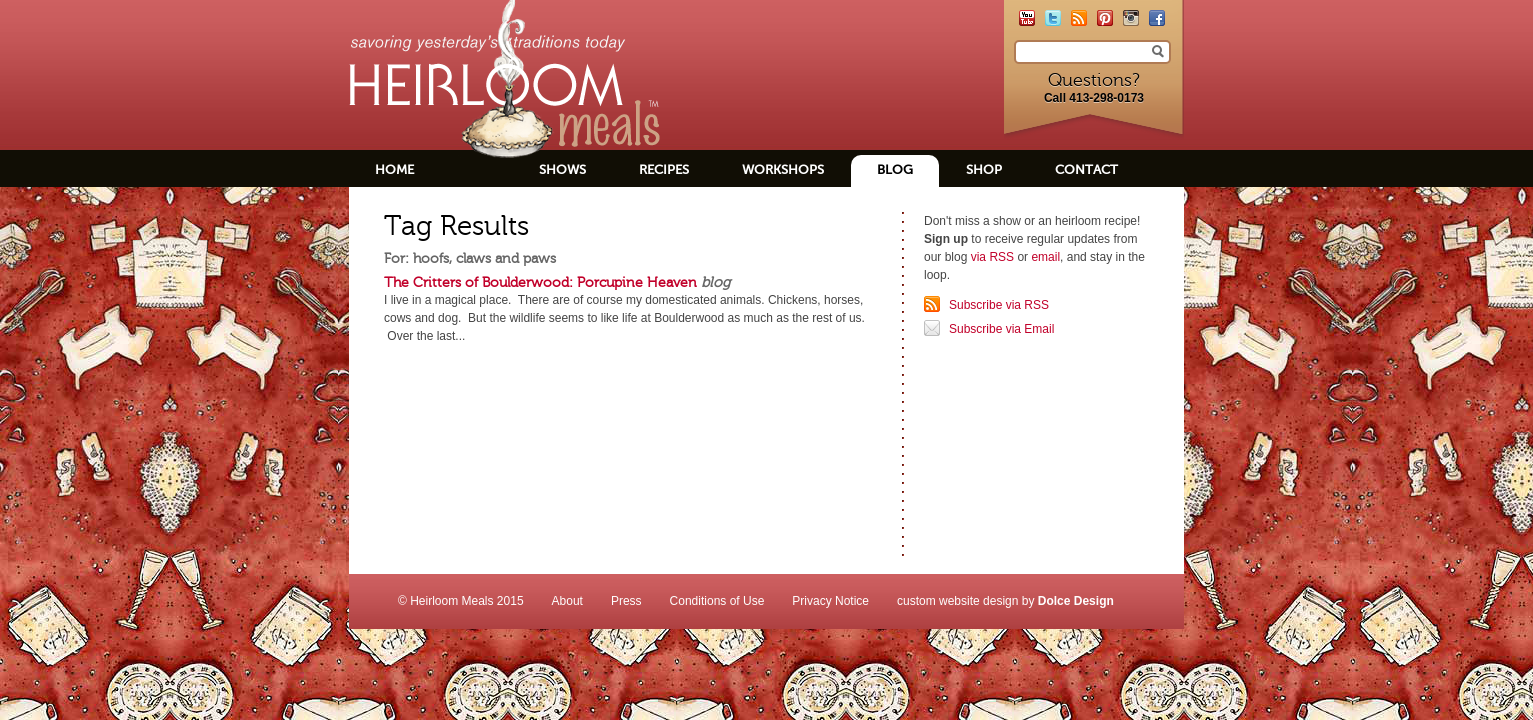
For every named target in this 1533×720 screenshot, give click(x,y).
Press (626, 601)
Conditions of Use (717, 601)
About (567, 601)
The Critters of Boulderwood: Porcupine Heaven (540, 282)
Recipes (664, 169)
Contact (1086, 169)
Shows (562, 169)
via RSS (992, 257)
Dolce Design (1076, 601)
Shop (984, 169)
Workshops (783, 169)
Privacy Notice (830, 601)
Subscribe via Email (1001, 329)
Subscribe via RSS (999, 305)
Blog (895, 169)
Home (394, 169)
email (1045, 257)
